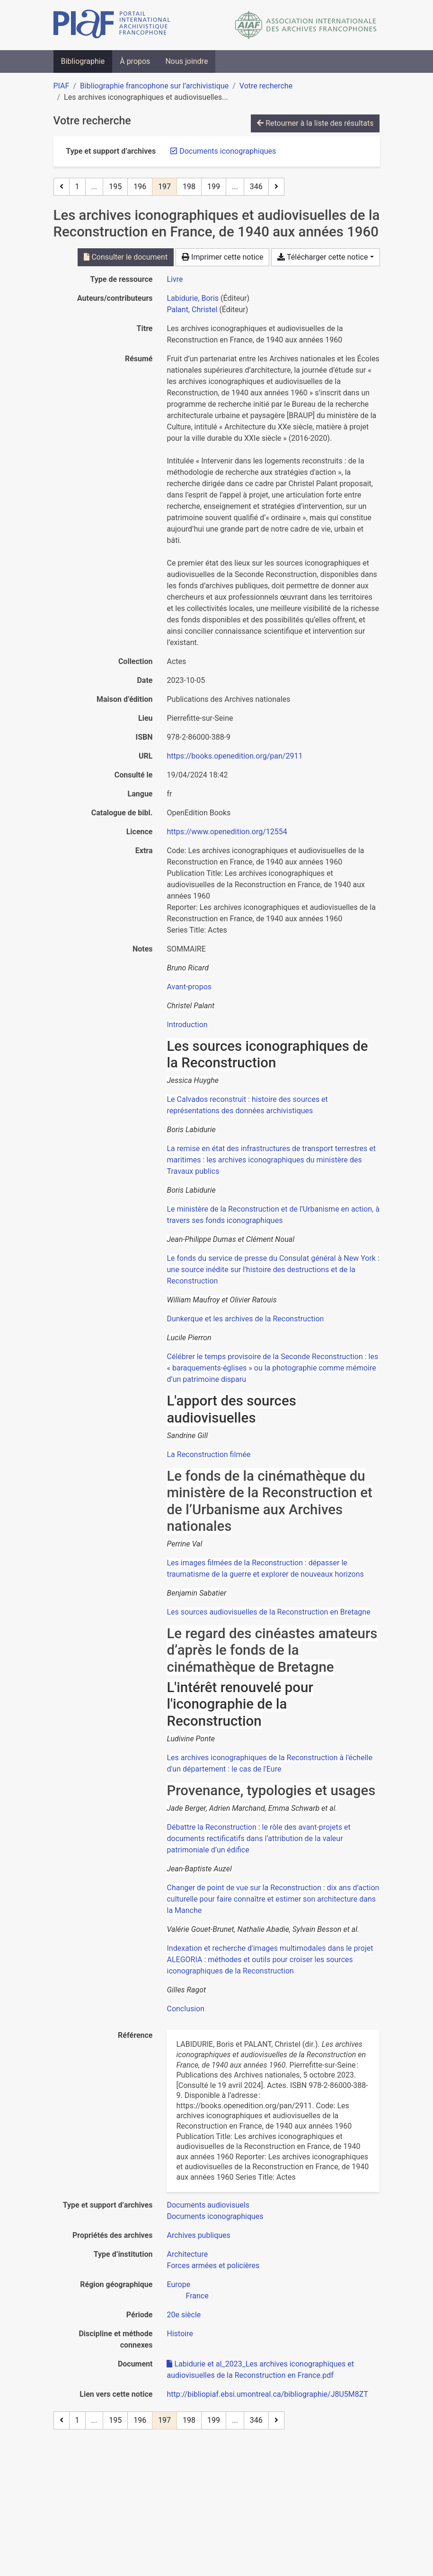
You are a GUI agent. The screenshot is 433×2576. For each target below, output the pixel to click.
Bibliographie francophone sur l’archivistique (154, 85)
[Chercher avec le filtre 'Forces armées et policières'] (213, 2265)
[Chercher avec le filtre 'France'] (197, 2295)
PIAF (61, 85)
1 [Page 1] (77, 186)
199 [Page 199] (213, 186)
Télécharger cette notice (322, 257)
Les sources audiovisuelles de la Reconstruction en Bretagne (268, 1611)
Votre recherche (265, 85)
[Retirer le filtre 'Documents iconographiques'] (227, 151)
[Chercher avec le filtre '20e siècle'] (184, 2314)
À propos (135, 61)
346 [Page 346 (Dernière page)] (256, 186)
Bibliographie (83, 61)
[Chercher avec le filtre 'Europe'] (178, 2284)
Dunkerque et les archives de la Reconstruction (245, 1318)
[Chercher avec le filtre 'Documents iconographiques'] (215, 2216)
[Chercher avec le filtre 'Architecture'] (187, 2254)
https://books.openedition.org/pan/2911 (234, 755)
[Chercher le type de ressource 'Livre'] (175, 279)
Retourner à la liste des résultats (315, 123)
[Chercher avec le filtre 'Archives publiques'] (198, 2235)
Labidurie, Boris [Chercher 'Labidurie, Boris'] (193, 298)
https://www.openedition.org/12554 (227, 831)
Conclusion (185, 2008)
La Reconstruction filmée (208, 1454)
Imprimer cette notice (222, 257)
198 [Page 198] (189, 186)
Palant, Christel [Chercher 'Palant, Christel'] (192, 309)
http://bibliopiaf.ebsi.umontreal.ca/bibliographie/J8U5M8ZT (267, 2394)
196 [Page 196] (139, 186)
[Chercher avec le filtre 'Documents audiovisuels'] (208, 2205)
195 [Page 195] (115, 186)
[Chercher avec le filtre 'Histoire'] (180, 2333)
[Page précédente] (61, 187)
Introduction (187, 1024)
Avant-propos (189, 986)
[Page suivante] (276, 187)
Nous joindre (186, 61)
